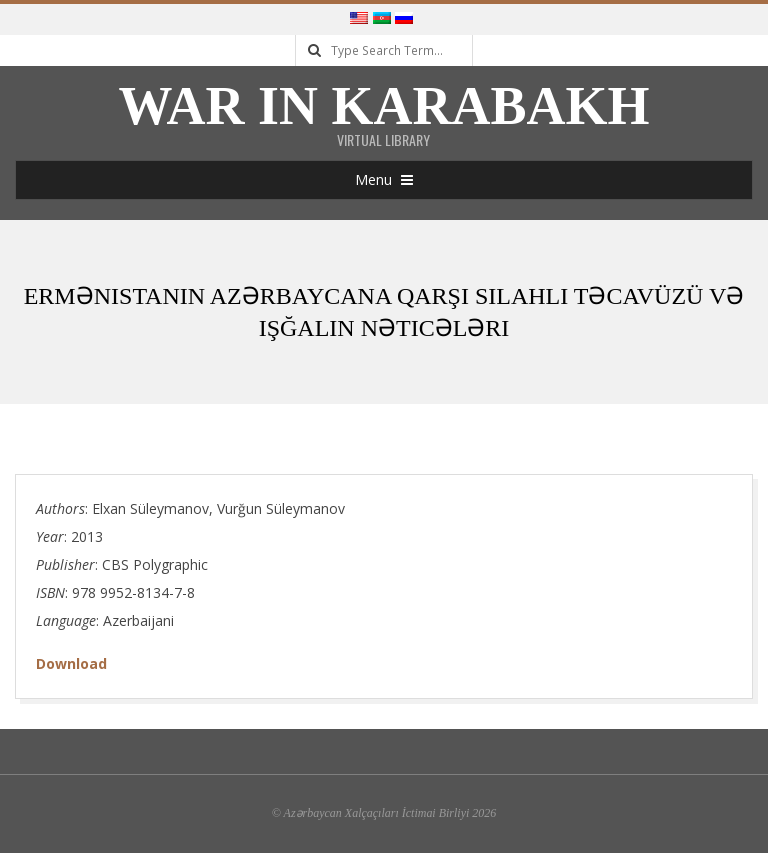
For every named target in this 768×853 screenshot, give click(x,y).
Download (71, 663)
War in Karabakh (383, 106)
